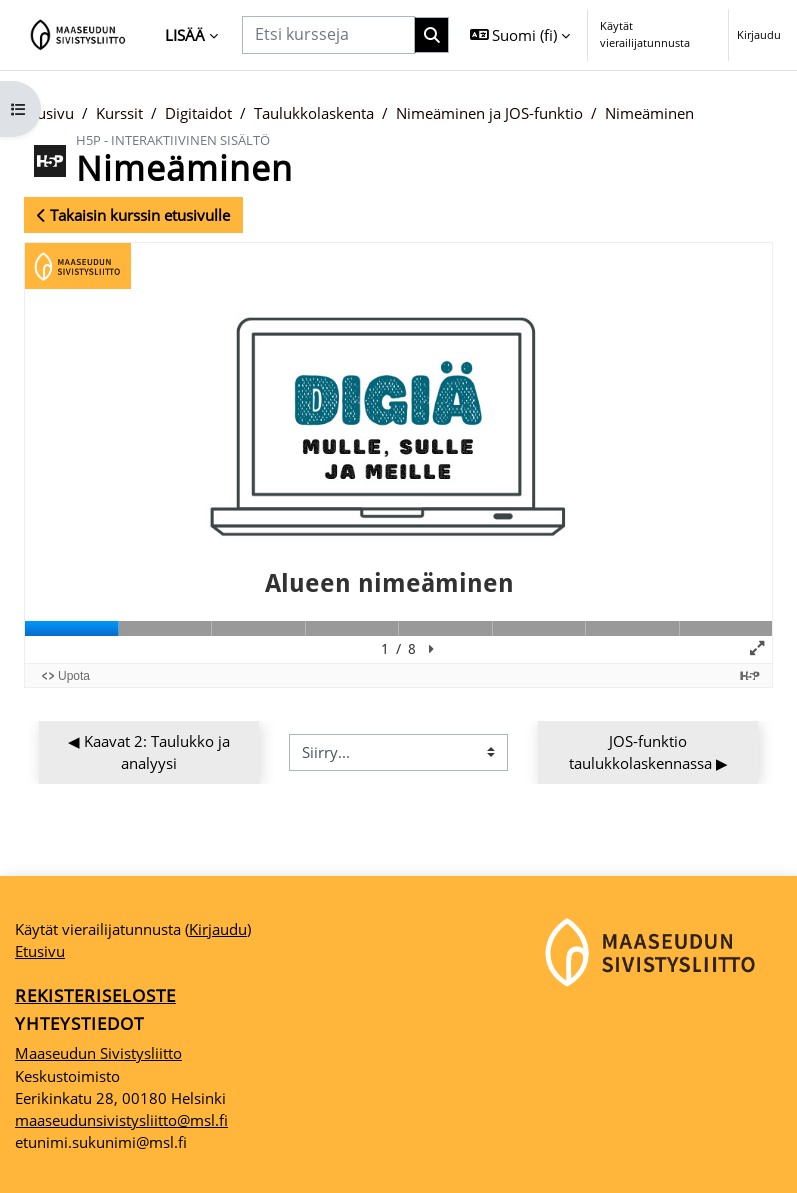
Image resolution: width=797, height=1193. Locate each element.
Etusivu (49, 113)
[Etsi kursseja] (329, 34)
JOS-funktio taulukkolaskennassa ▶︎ (648, 752)
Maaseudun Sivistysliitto (98, 1053)
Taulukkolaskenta (314, 113)
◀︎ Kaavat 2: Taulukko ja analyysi (151, 752)
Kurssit (119, 113)
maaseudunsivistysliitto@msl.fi (121, 1120)
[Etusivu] (78, 35)
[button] (520, 35)
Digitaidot (198, 113)
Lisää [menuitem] (185, 35)
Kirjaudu (759, 34)
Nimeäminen (649, 113)
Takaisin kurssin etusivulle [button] (133, 215)
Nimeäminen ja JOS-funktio (489, 113)
